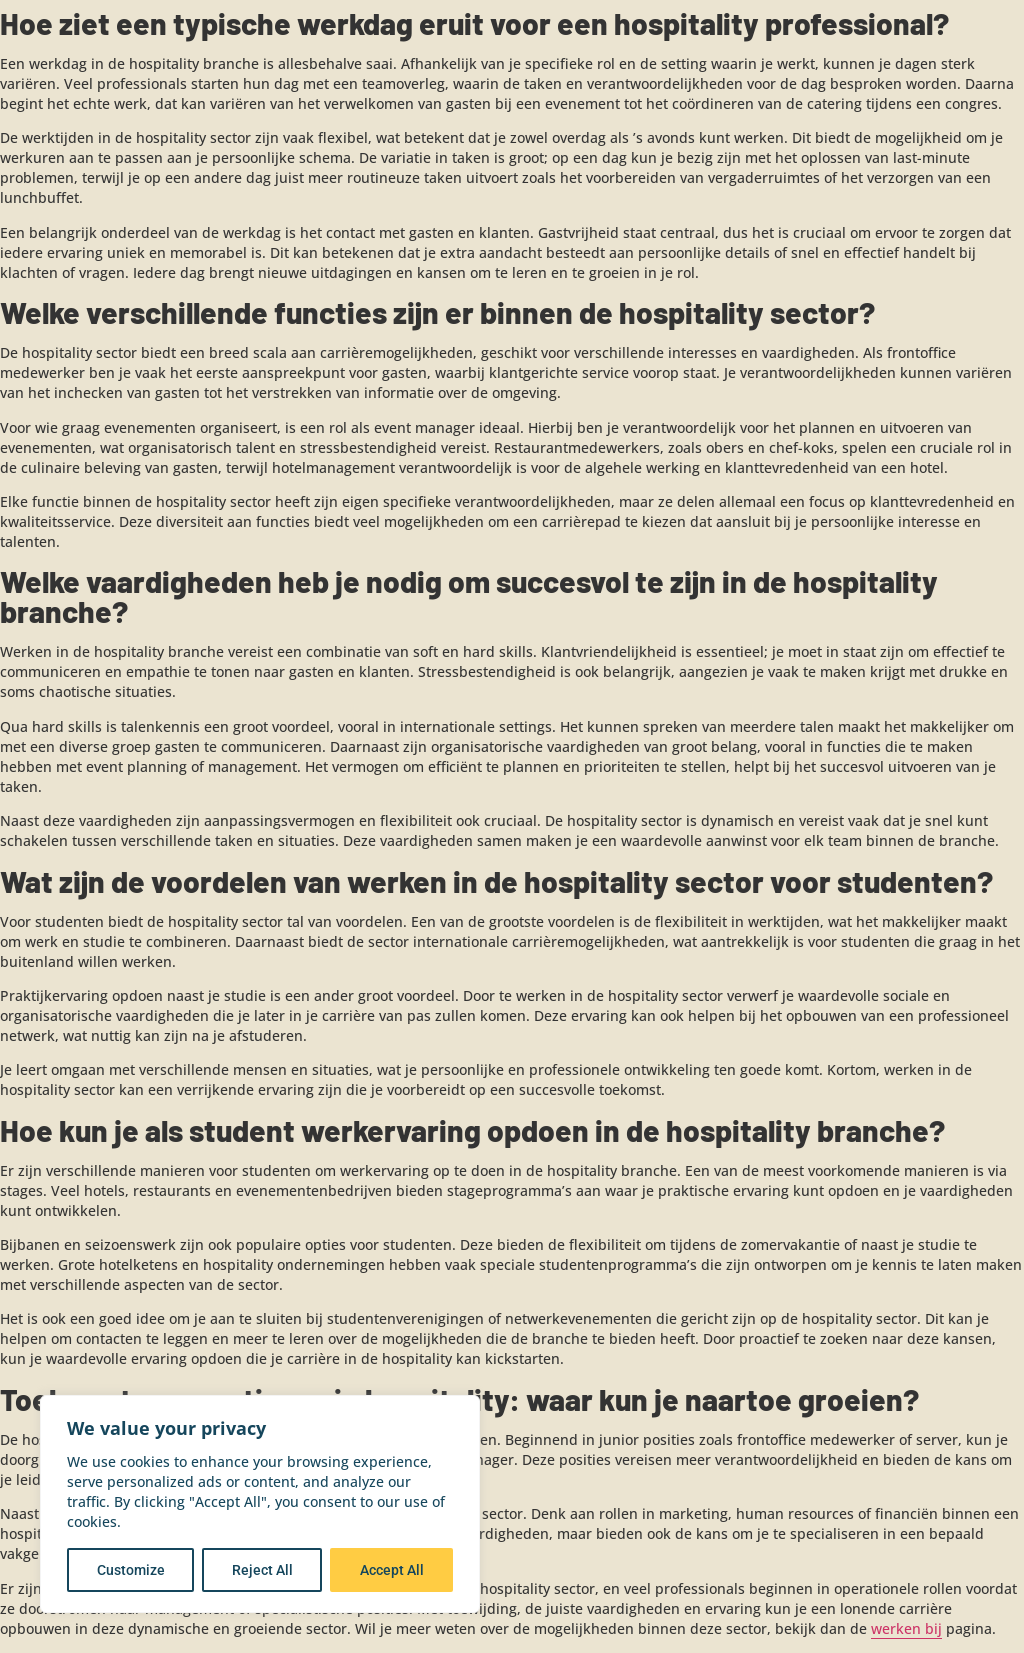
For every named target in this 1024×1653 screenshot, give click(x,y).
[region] (260, 1504)
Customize (131, 1570)
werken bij (906, 1628)
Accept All (392, 1570)
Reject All (262, 1570)
